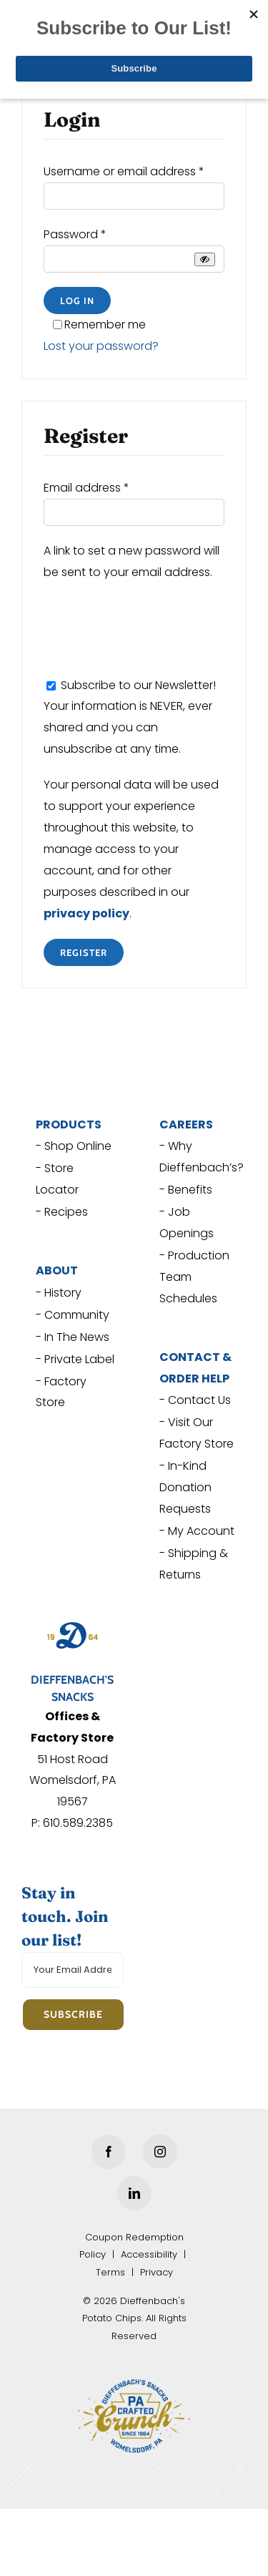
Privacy (156, 2272)
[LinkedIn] (134, 2193)
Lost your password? (101, 346)
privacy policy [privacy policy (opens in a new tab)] (86, 913)
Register (83, 952)
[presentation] (152, 625)
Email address (86, 487)
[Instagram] (160, 2152)
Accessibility (149, 2254)
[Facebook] (108, 2152)
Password (75, 234)
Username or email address (124, 171)
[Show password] (204, 259)
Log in (77, 300)
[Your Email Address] (72, 1970)
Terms (110, 2272)
